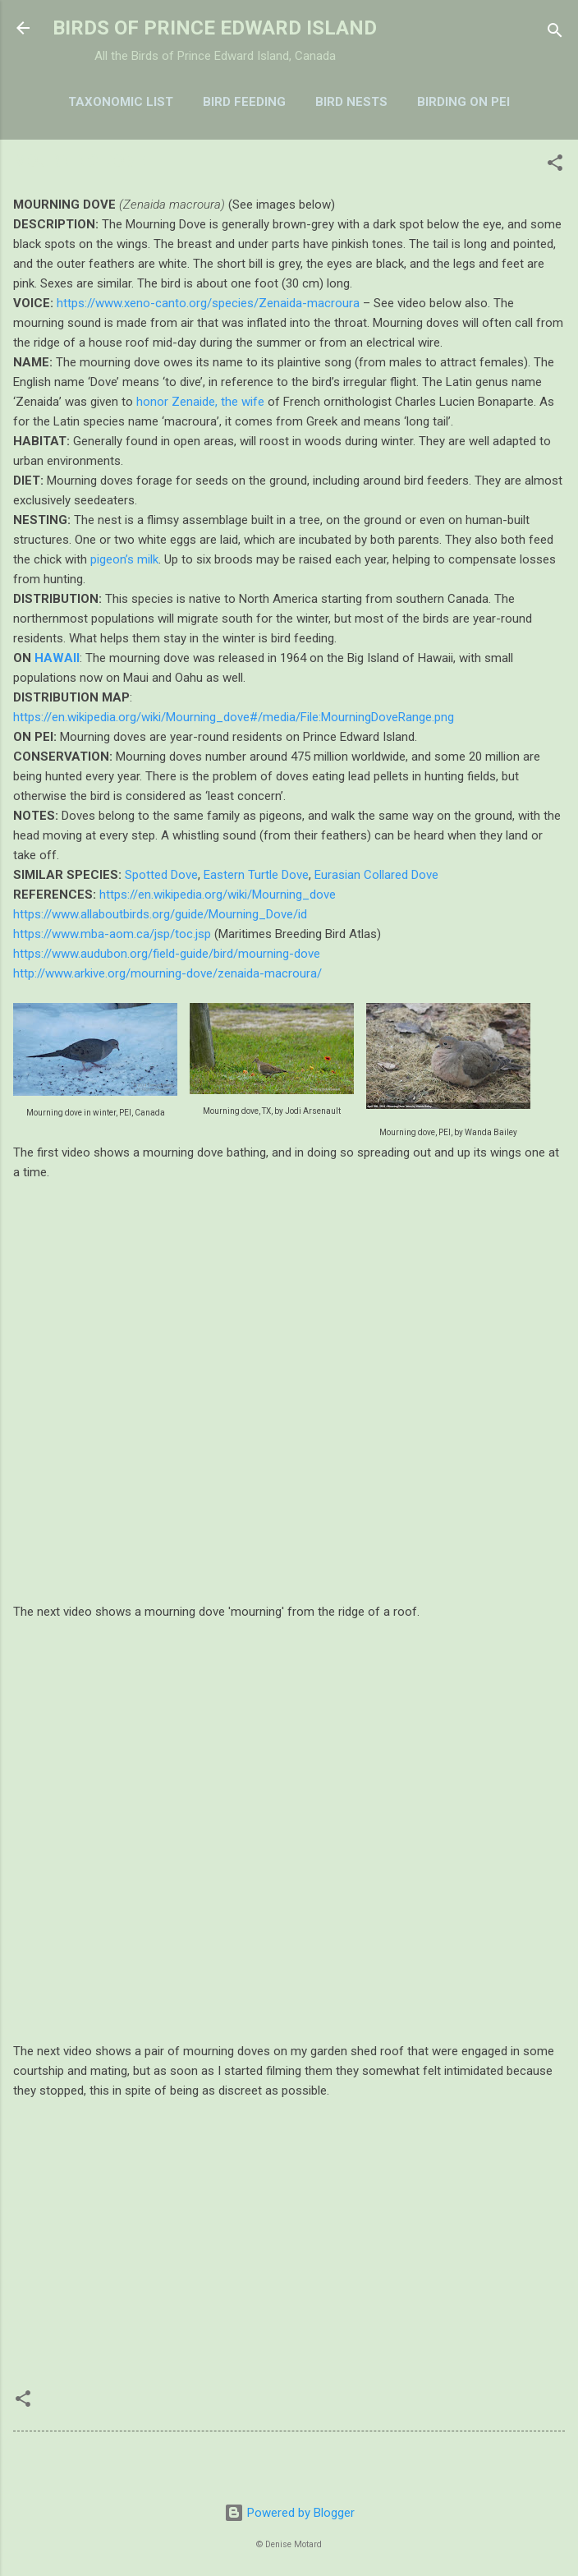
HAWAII (57, 658)
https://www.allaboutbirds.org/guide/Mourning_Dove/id (160, 914)
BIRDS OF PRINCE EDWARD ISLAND (215, 27)
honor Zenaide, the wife (200, 401)
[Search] (555, 33)
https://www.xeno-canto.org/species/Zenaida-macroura (208, 303)
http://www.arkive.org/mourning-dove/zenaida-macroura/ (167, 973)
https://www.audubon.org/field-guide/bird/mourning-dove (166, 953)
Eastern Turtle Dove (256, 874)
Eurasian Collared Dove (376, 874)
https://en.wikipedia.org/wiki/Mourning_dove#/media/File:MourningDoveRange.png (233, 717)
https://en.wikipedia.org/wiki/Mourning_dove (217, 894)
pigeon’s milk (124, 559)
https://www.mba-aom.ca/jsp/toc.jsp (112, 934)
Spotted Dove (161, 874)
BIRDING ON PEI (463, 101)
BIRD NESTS (351, 101)
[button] (555, 165)
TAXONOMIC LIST (120, 101)
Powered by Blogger (289, 2512)
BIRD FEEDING (244, 101)
